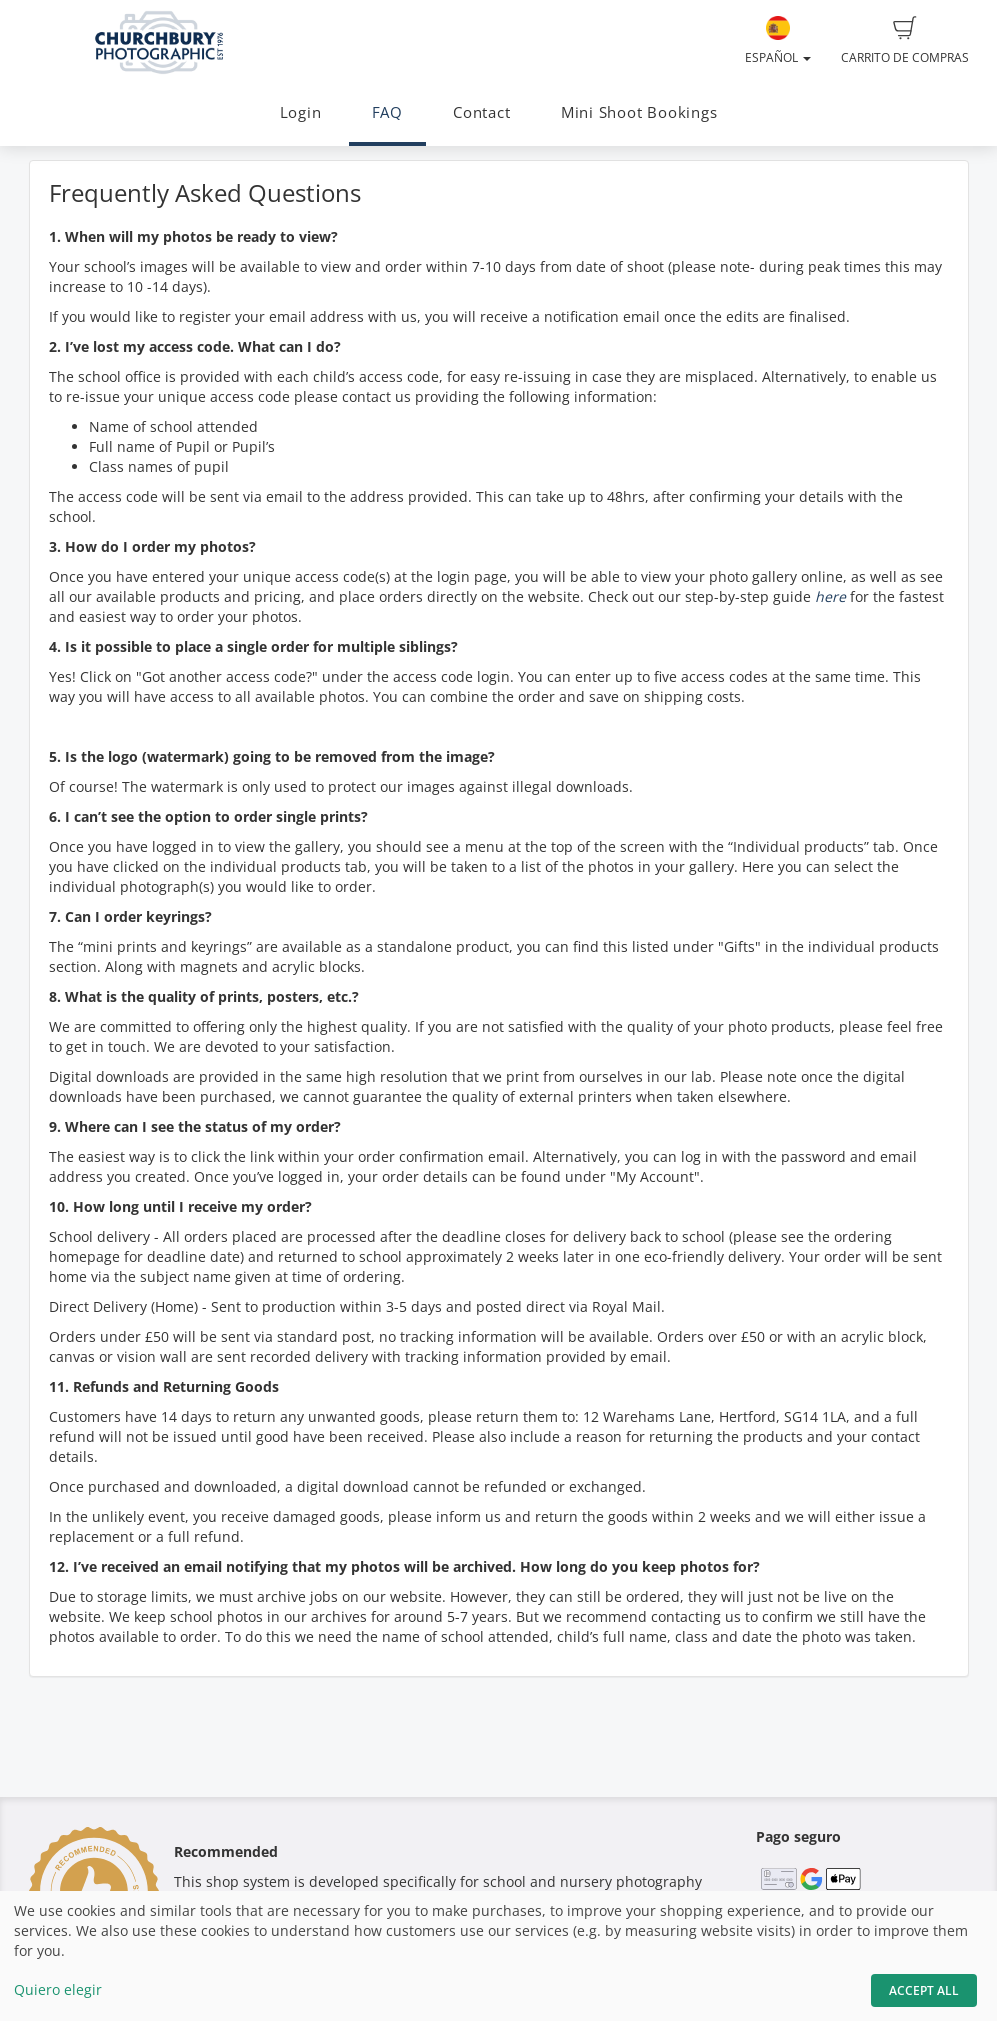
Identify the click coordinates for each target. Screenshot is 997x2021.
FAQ (387, 112)
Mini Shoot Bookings (639, 112)
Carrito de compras (905, 41)
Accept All (924, 1990)
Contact (481, 112)
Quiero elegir (58, 1989)
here (830, 596)
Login (301, 112)
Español (778, 41)
